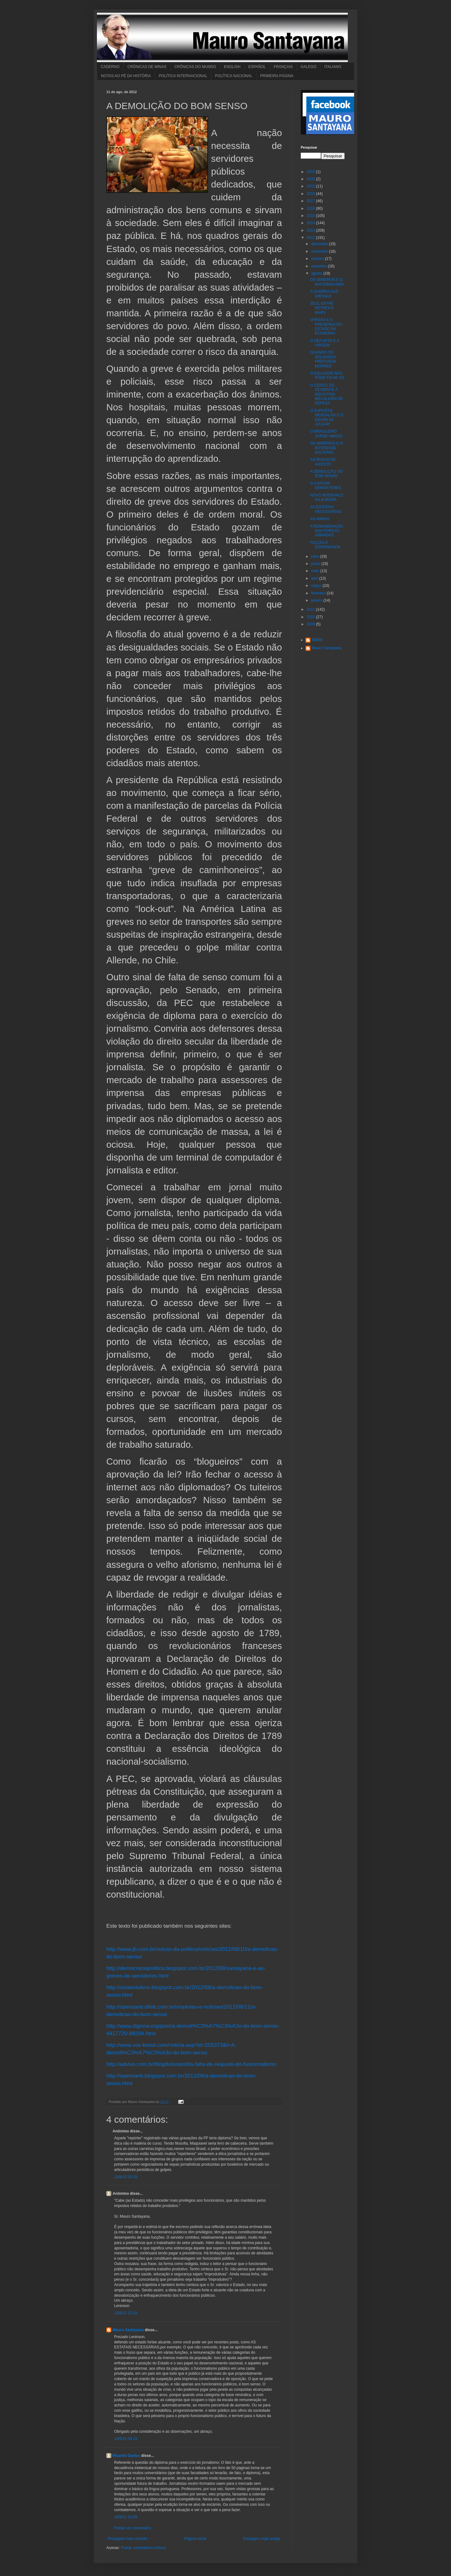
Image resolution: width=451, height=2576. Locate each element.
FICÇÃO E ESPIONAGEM (325, 544)
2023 (311, 172)
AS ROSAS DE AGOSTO (323, 461)
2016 (311, 208)
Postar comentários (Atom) (143, 2548)
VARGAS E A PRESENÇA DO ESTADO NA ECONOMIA (326, 326)
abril (315, 578)
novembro (320, 251)
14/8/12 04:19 (125, 2438)
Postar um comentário (132, 2528)
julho (315, 556)
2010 (311, 617)
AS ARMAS (319, 519)
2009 (311, 624)
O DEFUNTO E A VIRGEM (324, 343)
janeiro (317, 600)
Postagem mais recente (127, 2538)
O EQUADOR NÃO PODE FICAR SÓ (327, 375)
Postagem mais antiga (261, 2538)
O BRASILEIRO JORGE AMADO (326, 433)
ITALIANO (332, 67)
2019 (311, 186)
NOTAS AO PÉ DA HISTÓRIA (126, 76)
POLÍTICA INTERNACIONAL (183, 76)
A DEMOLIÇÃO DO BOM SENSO (326, 473)
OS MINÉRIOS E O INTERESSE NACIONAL (326, 448)
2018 (311, 194)
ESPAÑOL (257, 67)
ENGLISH (232, 67)
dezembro (320, 244)
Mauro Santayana (128, 2330)
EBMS (317, 640)
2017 (311, 201)
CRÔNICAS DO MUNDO (195, 67)
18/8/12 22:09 (125, 2517)
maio (315, 571)
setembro (319, 266)
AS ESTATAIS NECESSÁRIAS (326, 509)
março (317, 585)
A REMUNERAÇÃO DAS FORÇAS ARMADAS (326, 531)
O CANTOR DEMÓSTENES (325, 485)
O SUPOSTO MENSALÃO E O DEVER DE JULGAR (326, 417)
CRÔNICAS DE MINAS (147, 67)
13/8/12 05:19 (125, 2177)
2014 (311, 223)
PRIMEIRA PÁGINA (277, 76)
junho (316, 563)
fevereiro (319, 593)
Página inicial (195, 2538)
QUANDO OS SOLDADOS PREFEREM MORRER (323, 359)
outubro (318, 258)
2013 (311, 230)
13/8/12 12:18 (125, 2313)
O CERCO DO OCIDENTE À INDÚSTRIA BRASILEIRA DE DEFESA (326, 394)
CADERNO (110, 67)
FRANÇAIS (283, 67)
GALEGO (308, 67)
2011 (311, 609)
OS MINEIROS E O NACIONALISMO (327, 281)
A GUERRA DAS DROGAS (324, 293)
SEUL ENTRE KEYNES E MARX (322, 308)
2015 (311, 215)
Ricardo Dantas (126, 2455)
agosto (317, 273)
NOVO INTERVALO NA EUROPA (326, 497)
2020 (311, 179)
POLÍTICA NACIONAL (233, 76)
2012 (311, 237)
